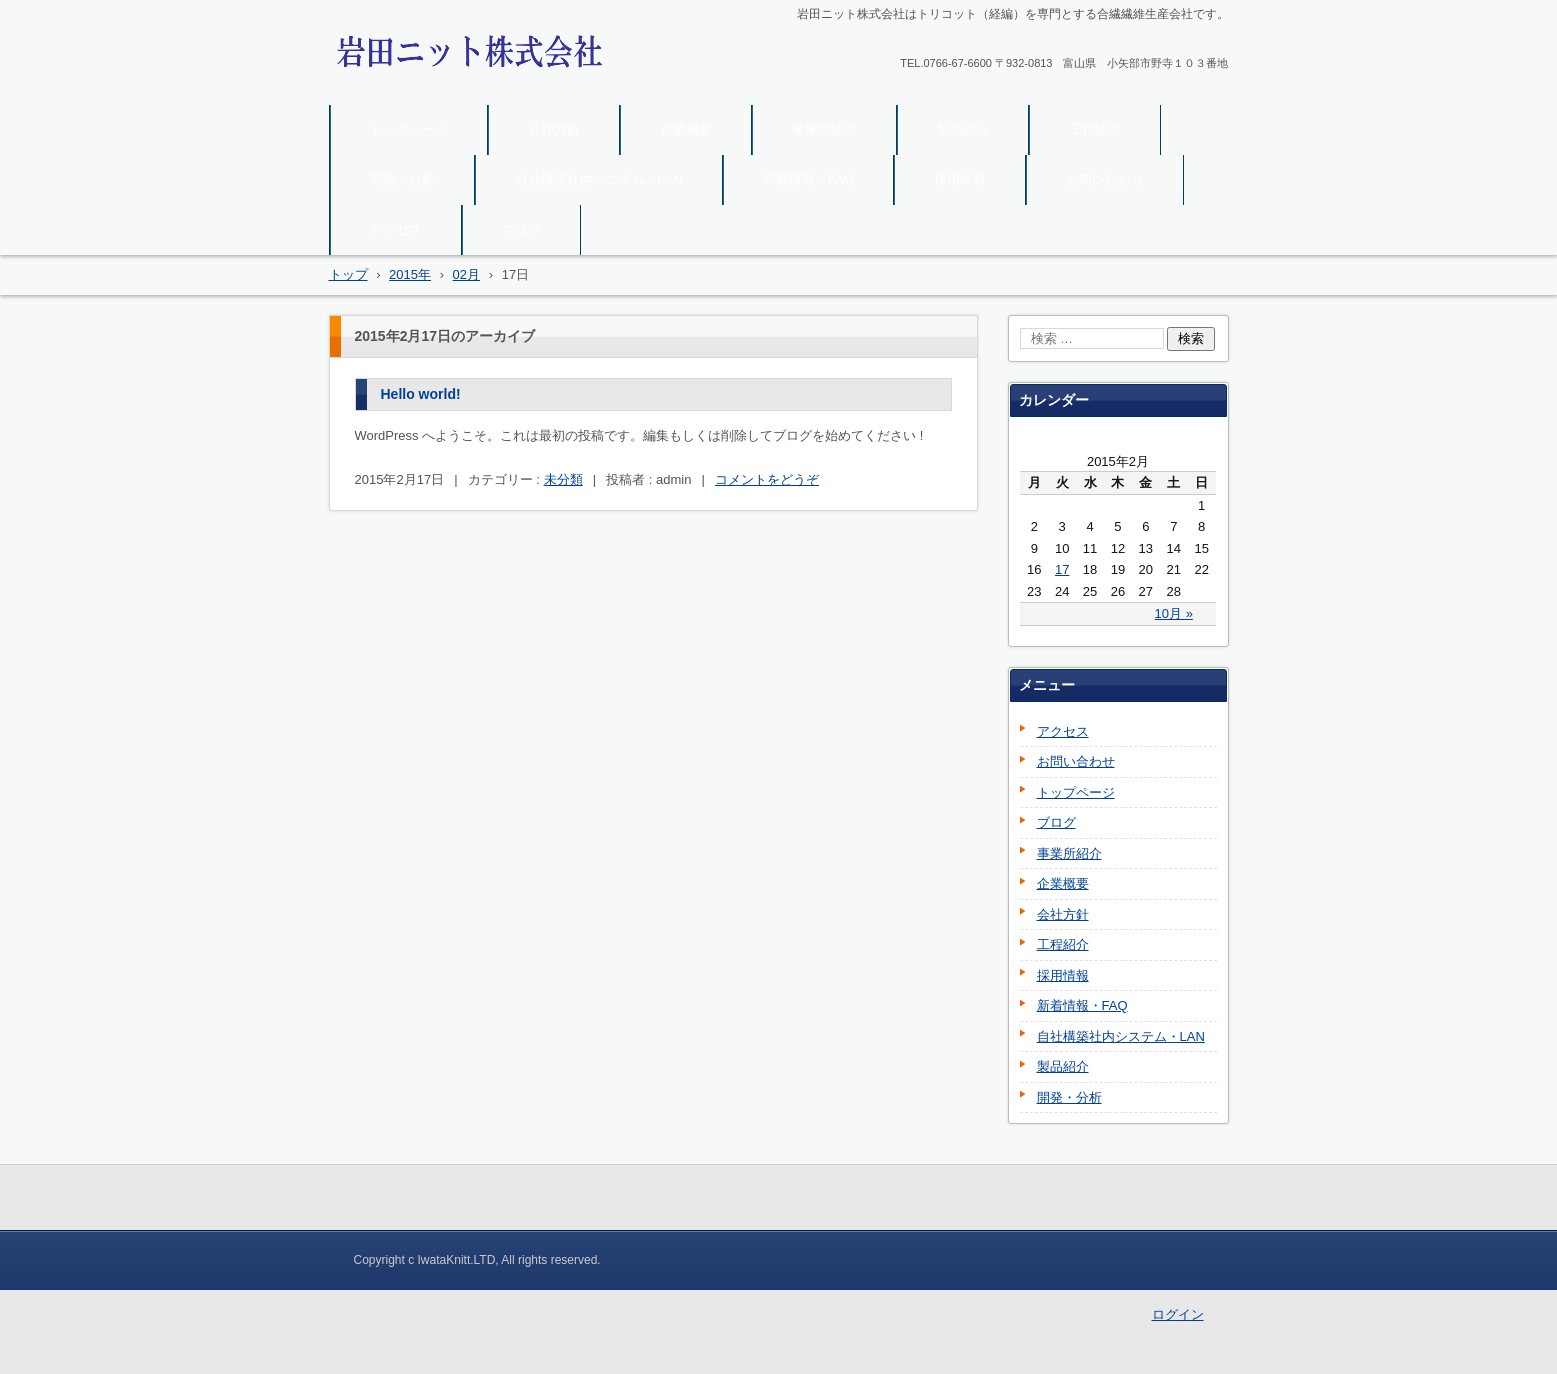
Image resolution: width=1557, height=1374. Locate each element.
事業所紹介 (824, 129)
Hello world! (421, 394)
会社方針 (554, 129)
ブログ (521, 229)
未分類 (563, 479)
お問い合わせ (1105, 179)
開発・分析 (402, 179)
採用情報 (960, 179)
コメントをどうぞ (767, 479)
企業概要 (686, 129)
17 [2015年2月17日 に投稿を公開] (1062, 569)
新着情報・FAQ (808, 179)
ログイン (1178, 1314)
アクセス (396, 229)
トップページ (409, 129)
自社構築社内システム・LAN (599, 179)
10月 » (1174, 613)
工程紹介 (1095, 129)
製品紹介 (963, 129)
